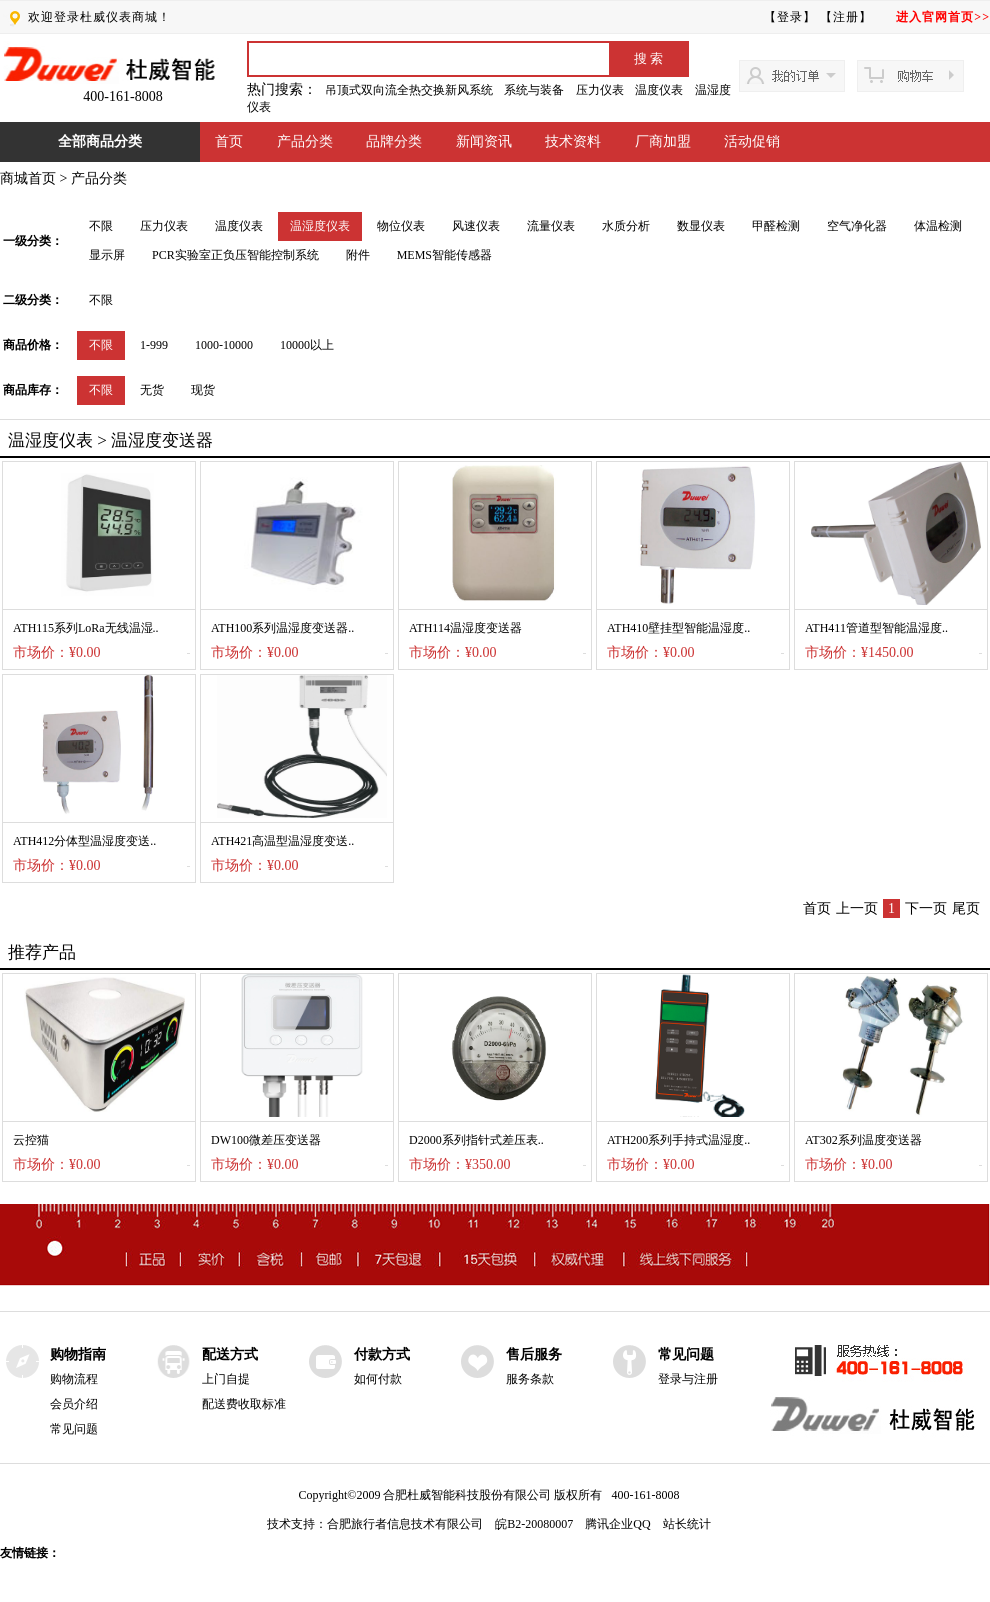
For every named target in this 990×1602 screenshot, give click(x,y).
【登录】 (790, 17)
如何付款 (378, 1379)
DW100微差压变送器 (266, 1140)
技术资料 (573, 141)
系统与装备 (534, 90)
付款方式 (382, 1354)
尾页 (966, 908)
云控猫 (31, 1140)
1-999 (154, 345)
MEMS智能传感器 (444, 255)
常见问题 (74, 1429)
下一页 (926, 908)
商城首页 (28, 178)
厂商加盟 (663, 141)
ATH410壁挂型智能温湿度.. (678, 628)
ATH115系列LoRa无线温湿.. (86, 628)
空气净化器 (857, 226)
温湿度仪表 (320, 226)
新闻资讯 (484, 141)
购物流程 (74, 1379)
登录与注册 (688, 1379)
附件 (358, 255)
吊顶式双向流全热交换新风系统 (409, 90)
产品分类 (305, 141)
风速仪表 (476, 226)
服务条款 (530, 1379)
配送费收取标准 (244, 1404)
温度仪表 (659, 90)
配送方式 (230, 1354)
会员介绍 (74, 1404)
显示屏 (107, 255)
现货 (203, 390)
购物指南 (78, 1354)
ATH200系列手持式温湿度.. (678, 1140)
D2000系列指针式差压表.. (476, 1140)
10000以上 (307, 345)
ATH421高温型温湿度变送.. (282, 841)
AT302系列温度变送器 (863, 1140)
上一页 (857, 908)
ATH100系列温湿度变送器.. (282, 628)
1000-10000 (224, 345)
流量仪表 (551, 226)
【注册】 (846, 17)
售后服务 (534, 1354)
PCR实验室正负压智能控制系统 (235, 255)
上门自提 (226, 1379)
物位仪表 (401, 226)
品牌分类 (394, 141)
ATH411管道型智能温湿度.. (876, 628)
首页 (229, 141)
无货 (152, 390)
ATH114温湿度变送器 (465, 628)
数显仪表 (701, 226)
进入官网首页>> (943, 17)
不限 (101, 226)
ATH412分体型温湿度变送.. (84, 841)
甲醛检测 (776, 226)
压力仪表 (600, 90)
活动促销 (752, 141)
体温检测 (938, 226)
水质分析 (626, 226)
